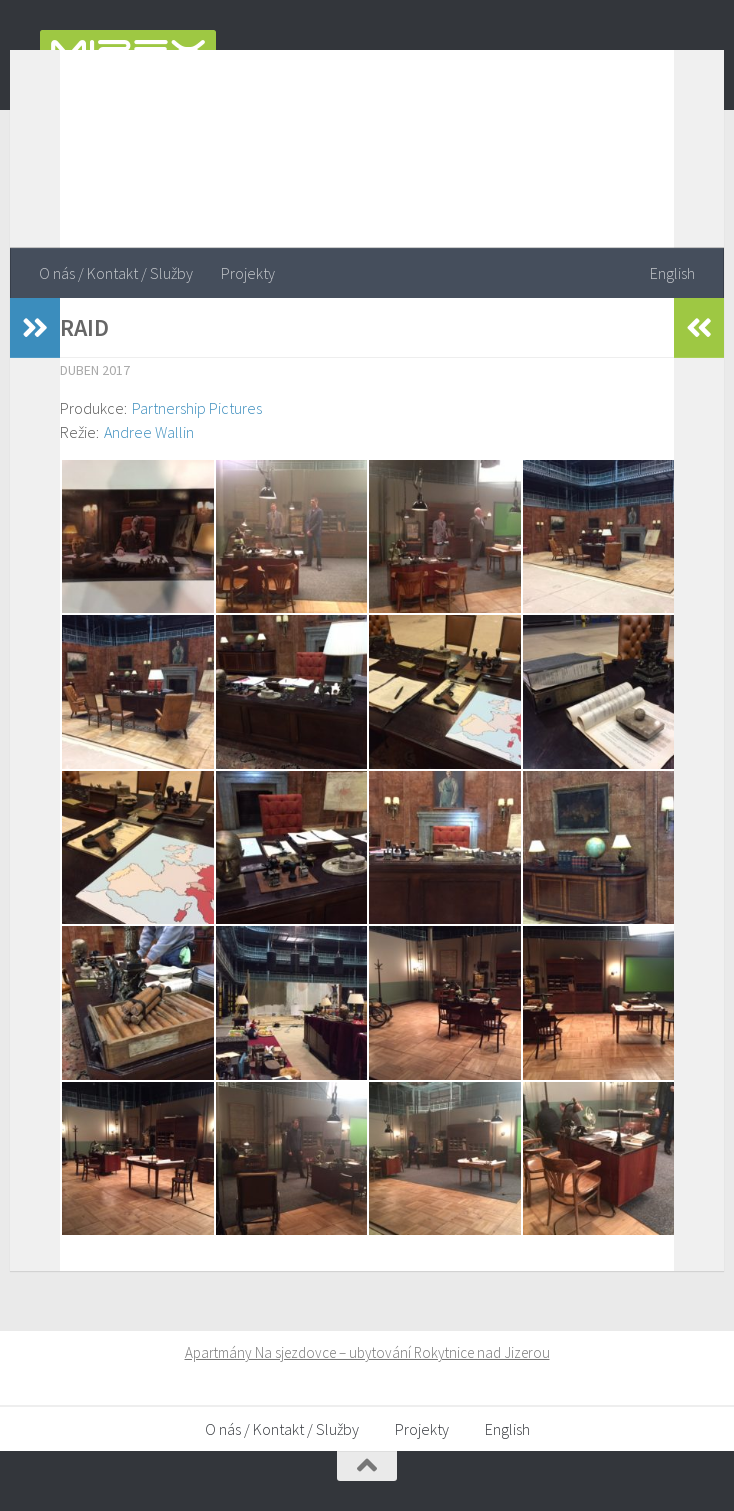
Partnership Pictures (197, 408)
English (672, 273)
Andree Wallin (149, 432)
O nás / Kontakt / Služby (116, 273)
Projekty (248, 273)
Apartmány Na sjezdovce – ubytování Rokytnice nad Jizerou (367, 1352)
